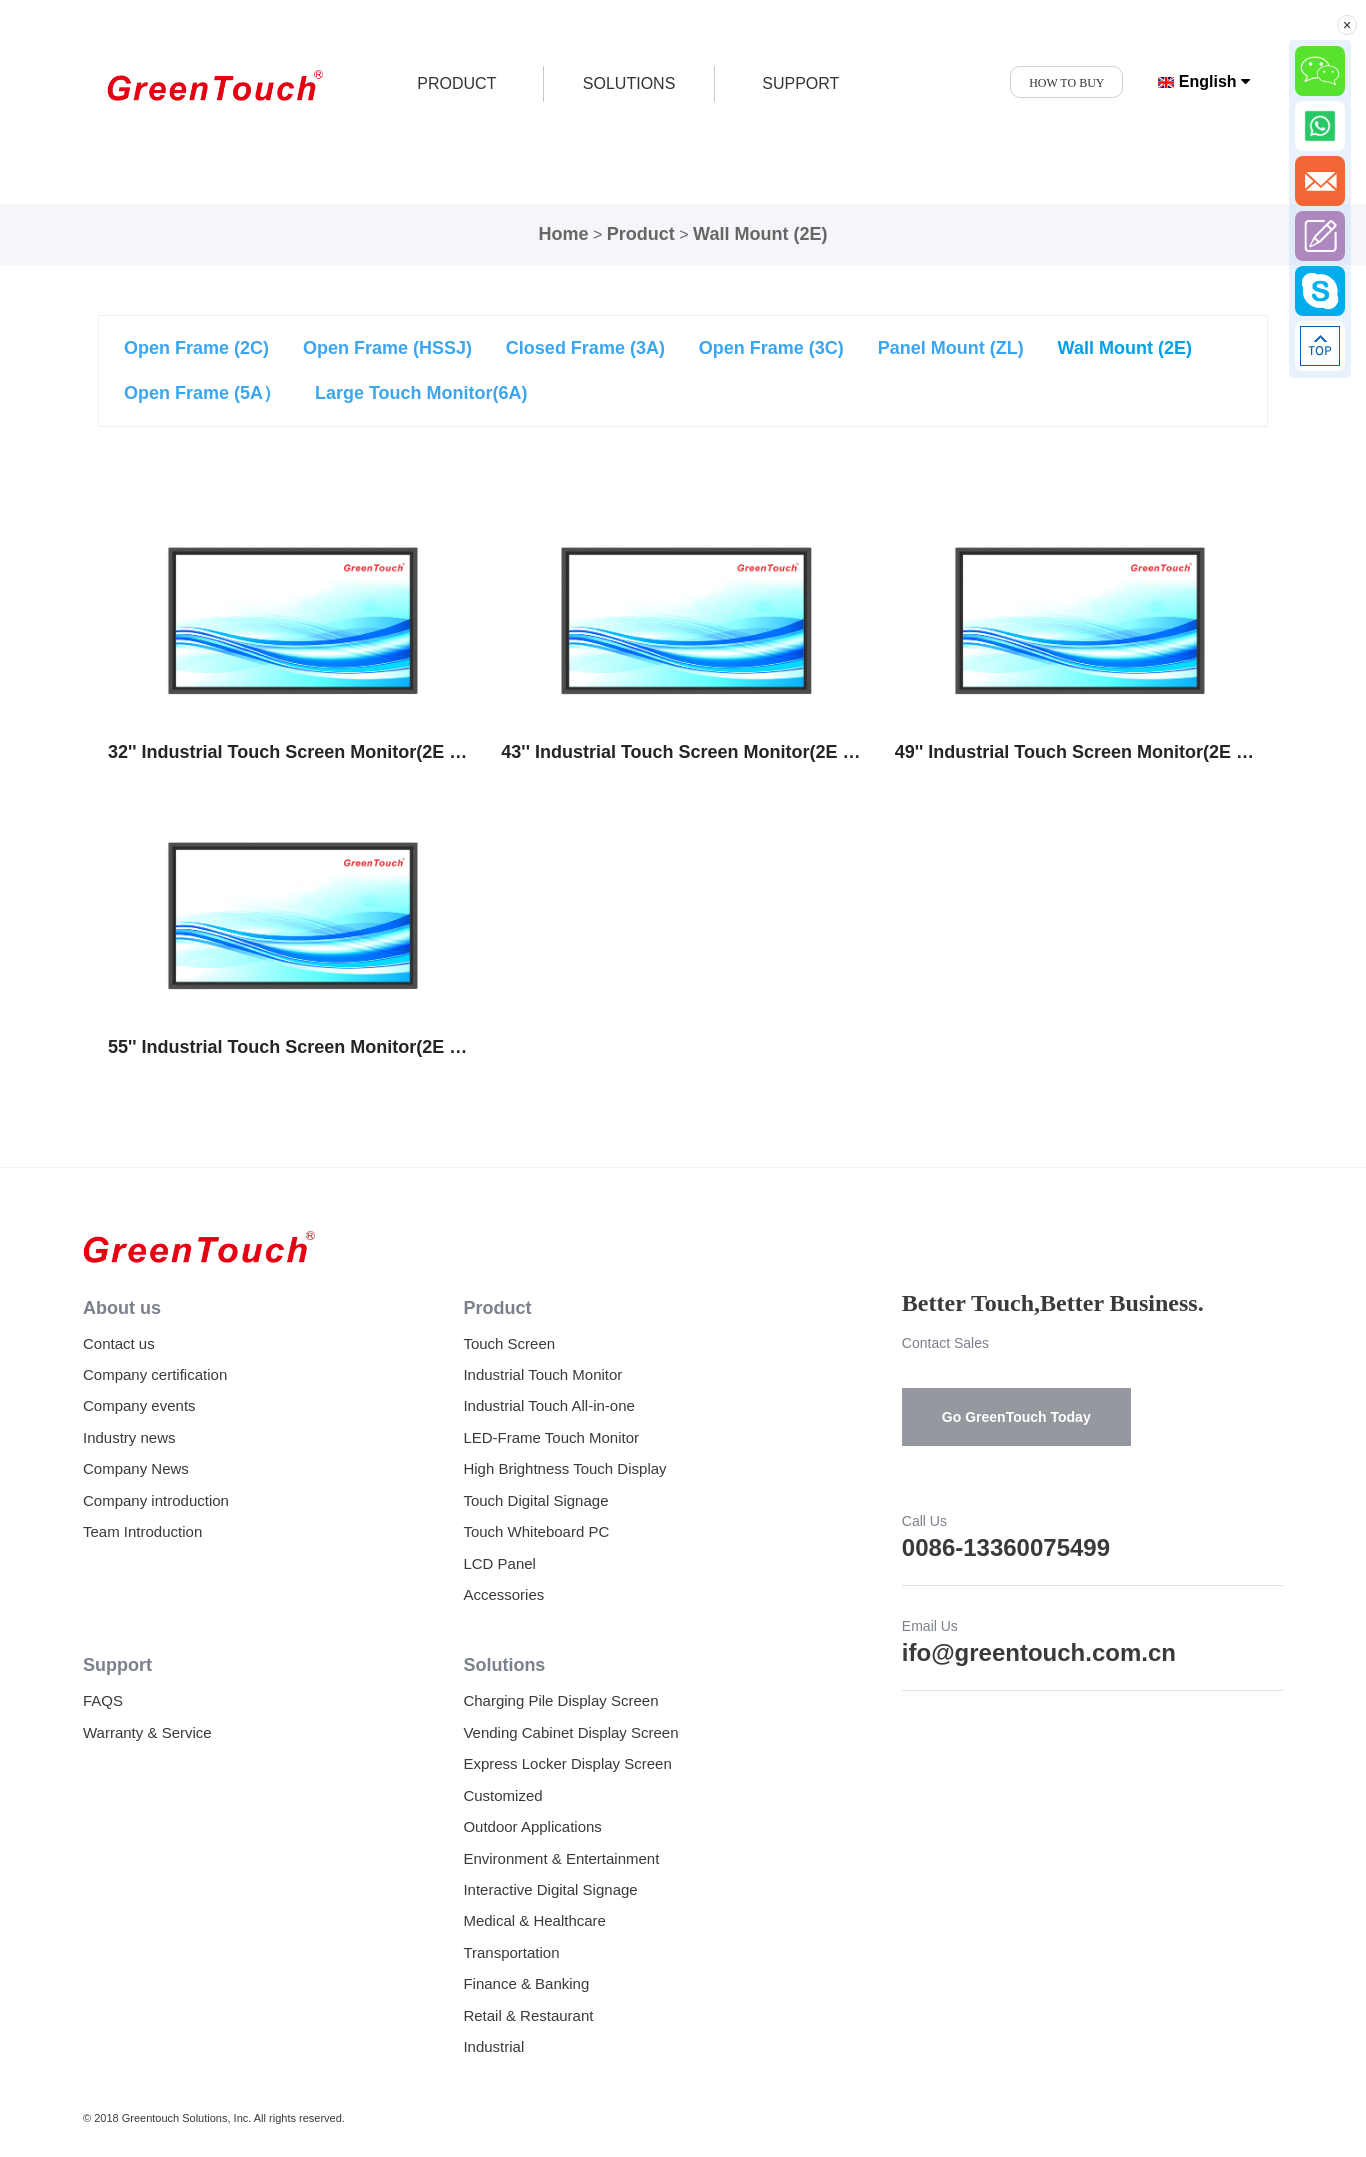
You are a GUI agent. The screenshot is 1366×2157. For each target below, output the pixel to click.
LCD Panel (499, 1563)
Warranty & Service (147, 1732)
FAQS (103, 1700)
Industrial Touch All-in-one (549, 1405)
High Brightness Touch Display (564, 1468)
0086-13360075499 (1006, 1547)
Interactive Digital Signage (550, 1889)
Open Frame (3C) (771, 348)
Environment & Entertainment (561, 1858)
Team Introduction (142, 1531)
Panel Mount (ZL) (951, 348)
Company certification (155, 1374)
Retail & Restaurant (528, 2015)
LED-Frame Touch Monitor (551, 1437)
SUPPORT (800, 83)
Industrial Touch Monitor (542, 1374)
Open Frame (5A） (202, 393)
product (456, 83)
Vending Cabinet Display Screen (570, 1732)
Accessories (503, 1594)
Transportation (511, 1952)
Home (564, 234)
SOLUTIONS (629, 83)
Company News (136, 1468)
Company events (139, 1405)
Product (641, 234)
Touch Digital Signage (535, 1500)
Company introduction (156, 1500)
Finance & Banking (526, 1983)
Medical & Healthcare (534, 1920)
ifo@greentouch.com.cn (1039, 1652)
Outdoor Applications (532, 1826)
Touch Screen (509, 1343)
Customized (502, 1795)
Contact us (119, 1343)
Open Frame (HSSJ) (387, 348)
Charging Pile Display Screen (560, 1700)
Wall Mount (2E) (760, 234)
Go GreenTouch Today (1016, 1417)
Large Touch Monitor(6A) (421, 393)
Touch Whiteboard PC (536, 1531)
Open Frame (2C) (196, 348)
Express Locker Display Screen (567, 1763)
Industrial (493, 2046)
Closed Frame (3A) (585, 348)
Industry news (129, 1437)
